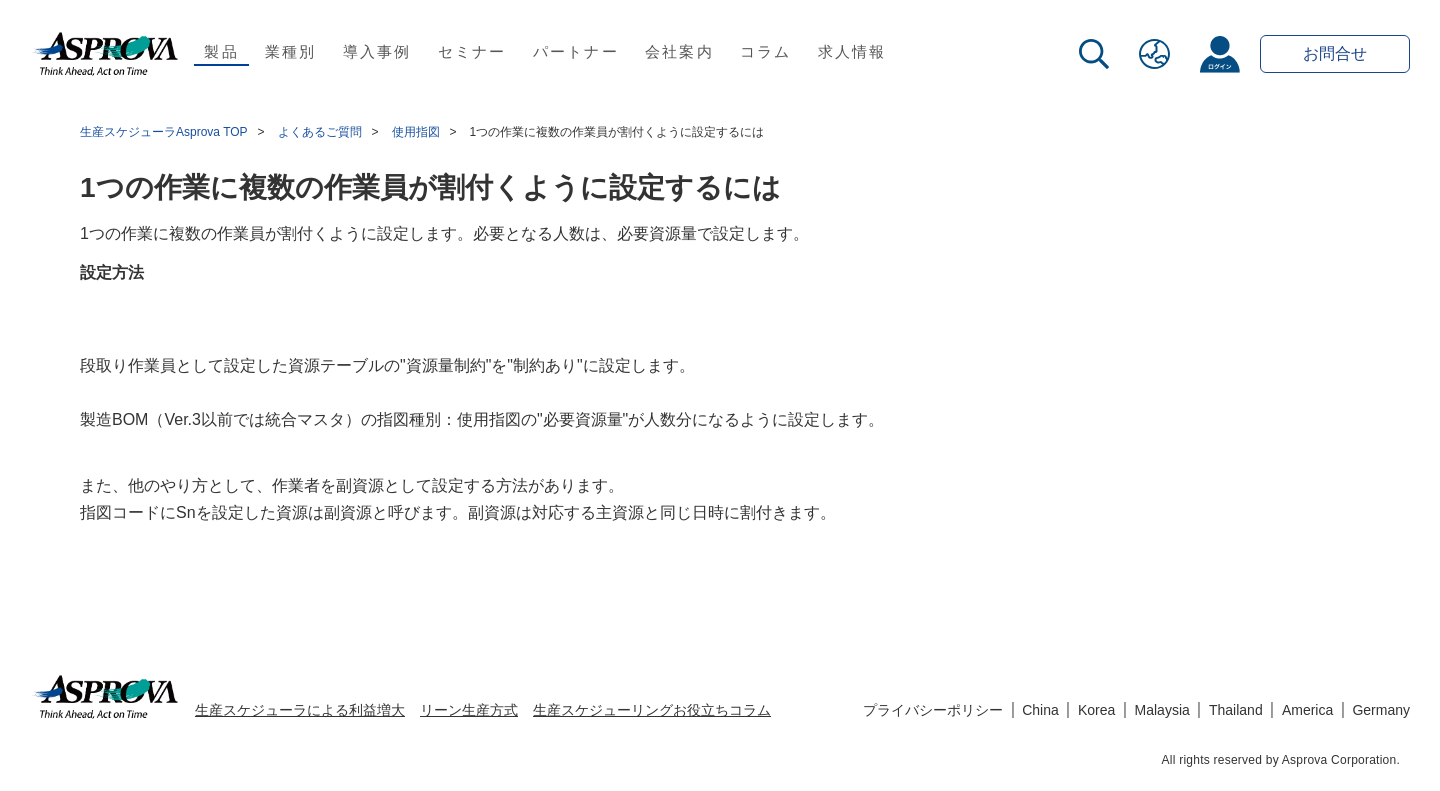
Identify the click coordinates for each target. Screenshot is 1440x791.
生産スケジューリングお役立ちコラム (652, 710)
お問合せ (1335, 53)
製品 (221, 51)
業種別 (291, 51)
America (1307, 710)
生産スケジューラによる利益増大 (300, 710)
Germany (1381, 710)
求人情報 (852, 51)
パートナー (576, 51)
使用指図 (416, 132)
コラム (766, 51)
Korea (1096, 710)
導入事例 (377, 51)
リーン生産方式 (469, 710)
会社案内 (679, 51)
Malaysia (1162, 710)
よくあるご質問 (320, 132)
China (1040, 710)
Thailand (1236, 710)
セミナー (472, 51)
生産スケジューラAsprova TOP (164, 132)
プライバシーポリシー (933, 710)
